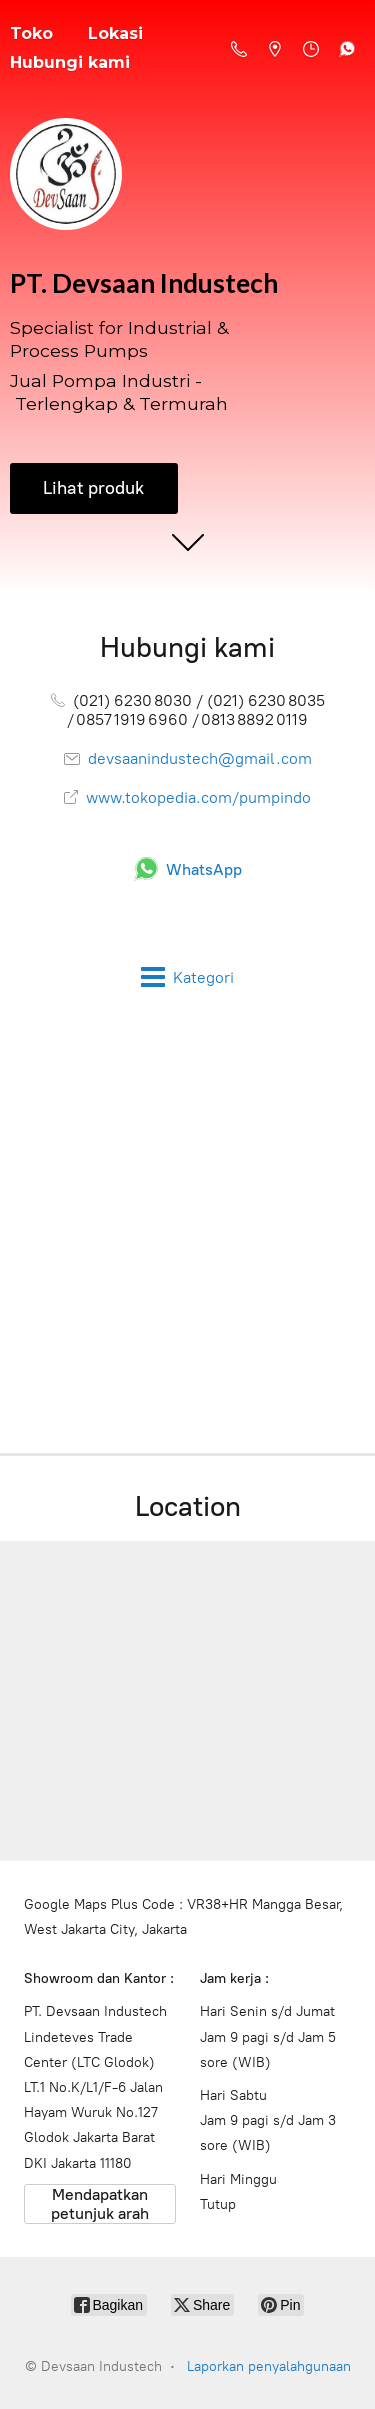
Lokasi (115, 33)
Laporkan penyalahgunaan (269, 2366)
